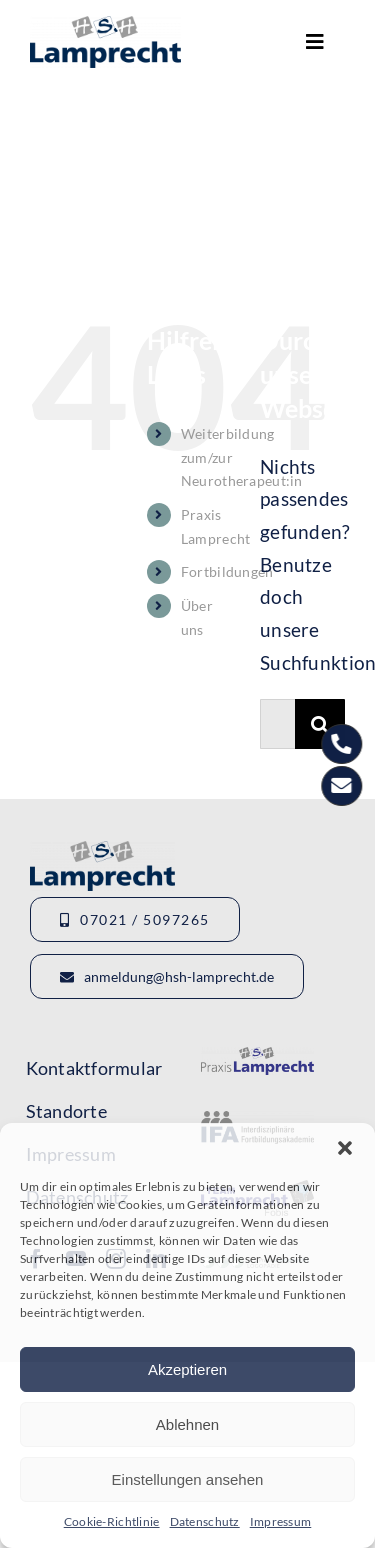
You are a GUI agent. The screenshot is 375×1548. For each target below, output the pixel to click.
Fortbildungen (227, 571)
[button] (345, 1148)
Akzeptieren (187, 1369)
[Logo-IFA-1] (257, 1120)
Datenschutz (205, 1521)
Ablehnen (187, 1424)
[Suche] (320, 724)
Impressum (281, 1521)
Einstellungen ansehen (188, 1479)
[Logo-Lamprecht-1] (257, 1056)
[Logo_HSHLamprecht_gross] (105, 25)
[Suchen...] (277, 724)
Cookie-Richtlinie (112, 1521)
